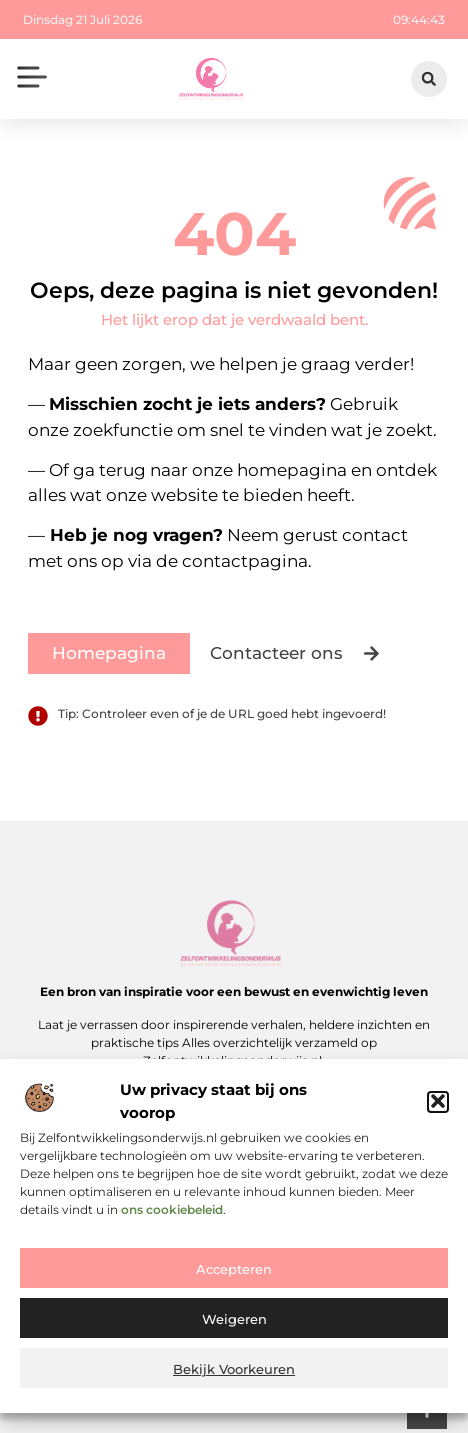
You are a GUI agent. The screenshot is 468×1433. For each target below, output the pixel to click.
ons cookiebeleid (172, 1214)
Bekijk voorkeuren (234, 1375)
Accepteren (234, 1275)
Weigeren (234, 1325)
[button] (438, 1107)
